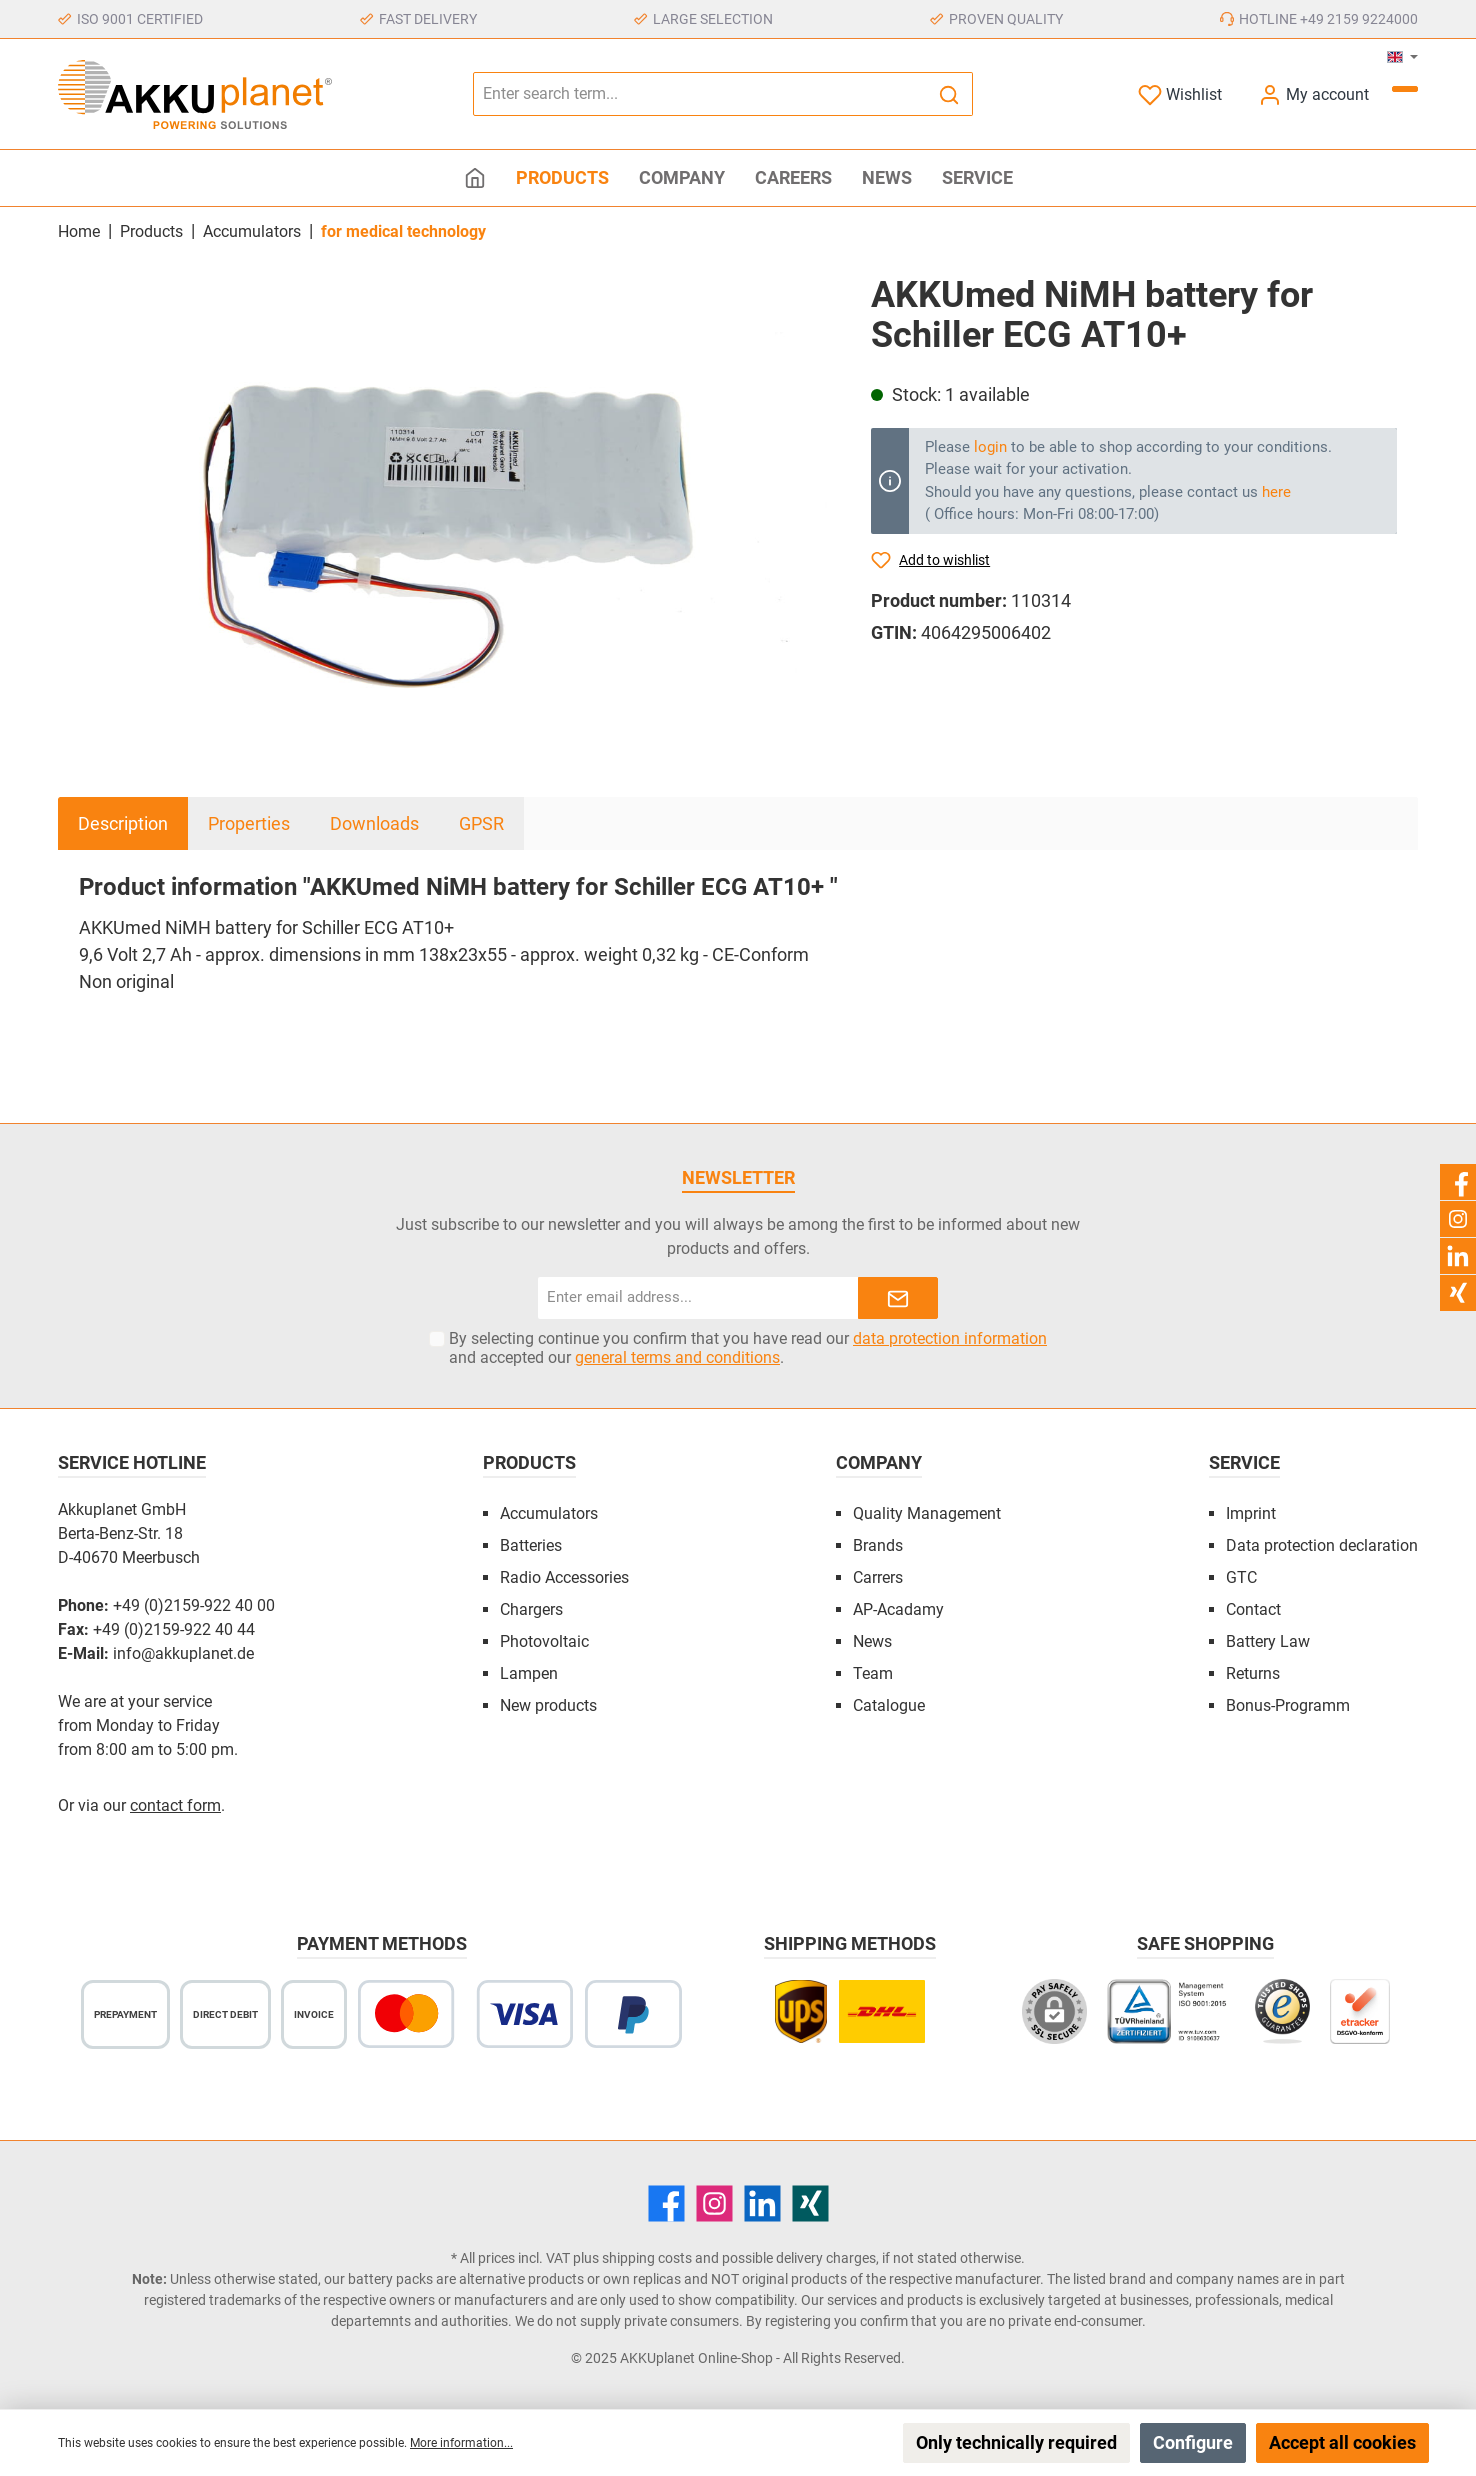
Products (529, 1462)
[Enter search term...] (700, 94)
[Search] (949, 94)
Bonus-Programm (1288, 1705)
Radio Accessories (564, 1577)
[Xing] (810, 2203)
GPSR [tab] (481, 823)
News (872, 1641)
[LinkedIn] (762, 2203)
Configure (1193, 2442)
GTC (1241, 1577)
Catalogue (889, 1705)
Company (879, 1462)
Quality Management (927, 1513)
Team (873, 1673)
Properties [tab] (249, 823)
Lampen (529, 1673)
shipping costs (647, 2258)
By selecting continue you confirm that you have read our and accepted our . (748, 1348)
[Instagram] (714, 2203)
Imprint (1251, 1513)
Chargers (531, 1609)
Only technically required (1016, 2442)
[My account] (1313, 94)
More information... (461, 2443)
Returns (1253, 1673)
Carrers (878, 1577)
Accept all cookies (1342, 2442)
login (990, 447)
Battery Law (1268, 1641)
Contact (1253, 1609)
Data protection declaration (1322, 1545)
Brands (878, 1545)
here (1276, 492)
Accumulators (549, 1513)
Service (1244, 1462)
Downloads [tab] (374, 823)
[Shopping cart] (1405, 89)
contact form (175, 1805)
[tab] (123, 823)
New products (548, 1705)
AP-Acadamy (898, 1609)
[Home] (475, 178)
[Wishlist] (1180, 94)
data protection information (950, 1338)
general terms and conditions (677, 1357)
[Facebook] (666, 2203)
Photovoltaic (544, 1641)
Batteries (531, 1545)
